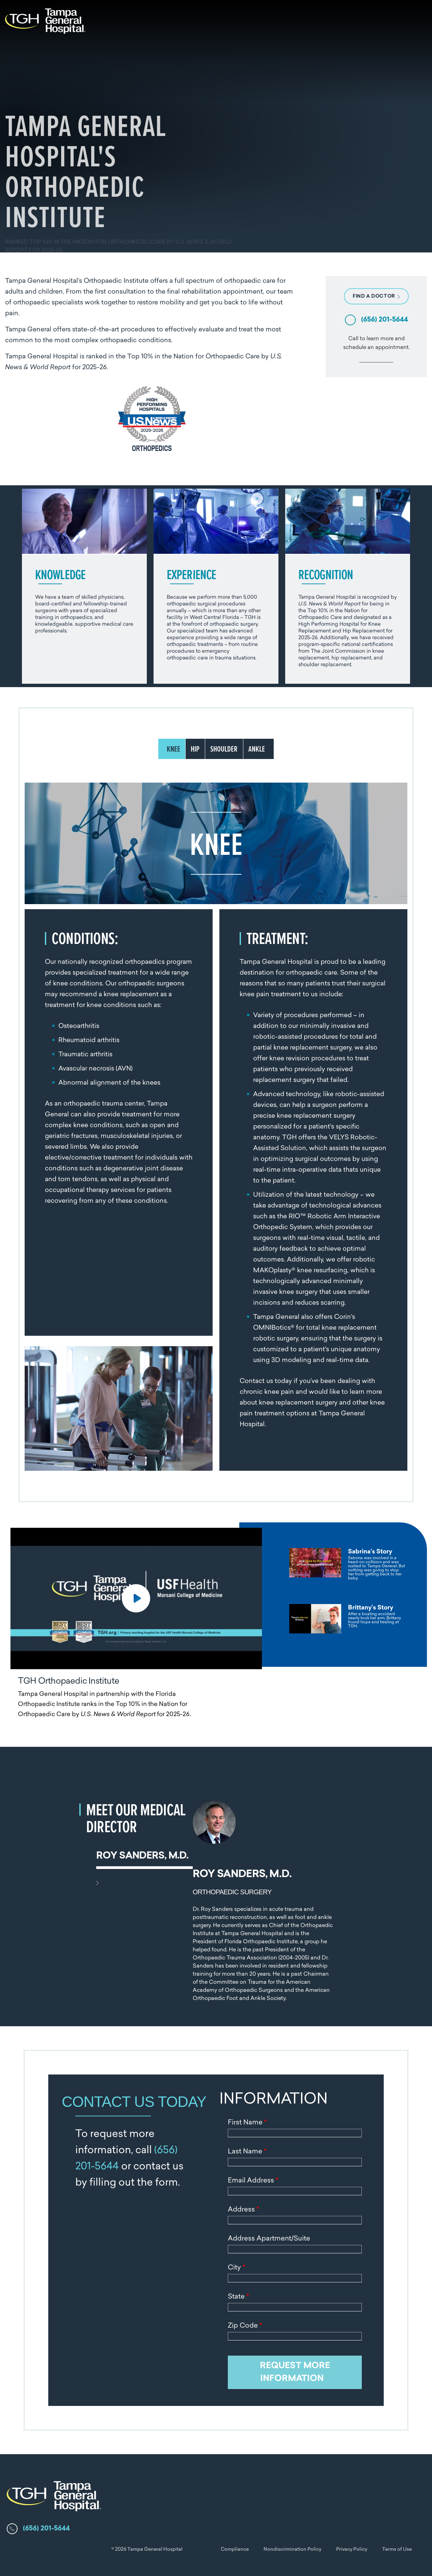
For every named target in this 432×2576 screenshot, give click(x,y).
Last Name (247, 2151)
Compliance (235, 2549)
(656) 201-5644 (384, 320)
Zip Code (245, 2326)
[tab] (347, 1564)
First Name (247, 2122)
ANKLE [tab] (256, 748)
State (238, 2297)
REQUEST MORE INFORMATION (295, 2372)
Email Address (253, 2180)
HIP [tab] (195, 748)
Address (243, 2209)
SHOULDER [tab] (224, 748)
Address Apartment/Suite (269, 2238)
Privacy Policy (351, 2549)
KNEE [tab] (173, 748)
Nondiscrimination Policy (292, 2549)
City (236, 2268)
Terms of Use (397, 2549)
